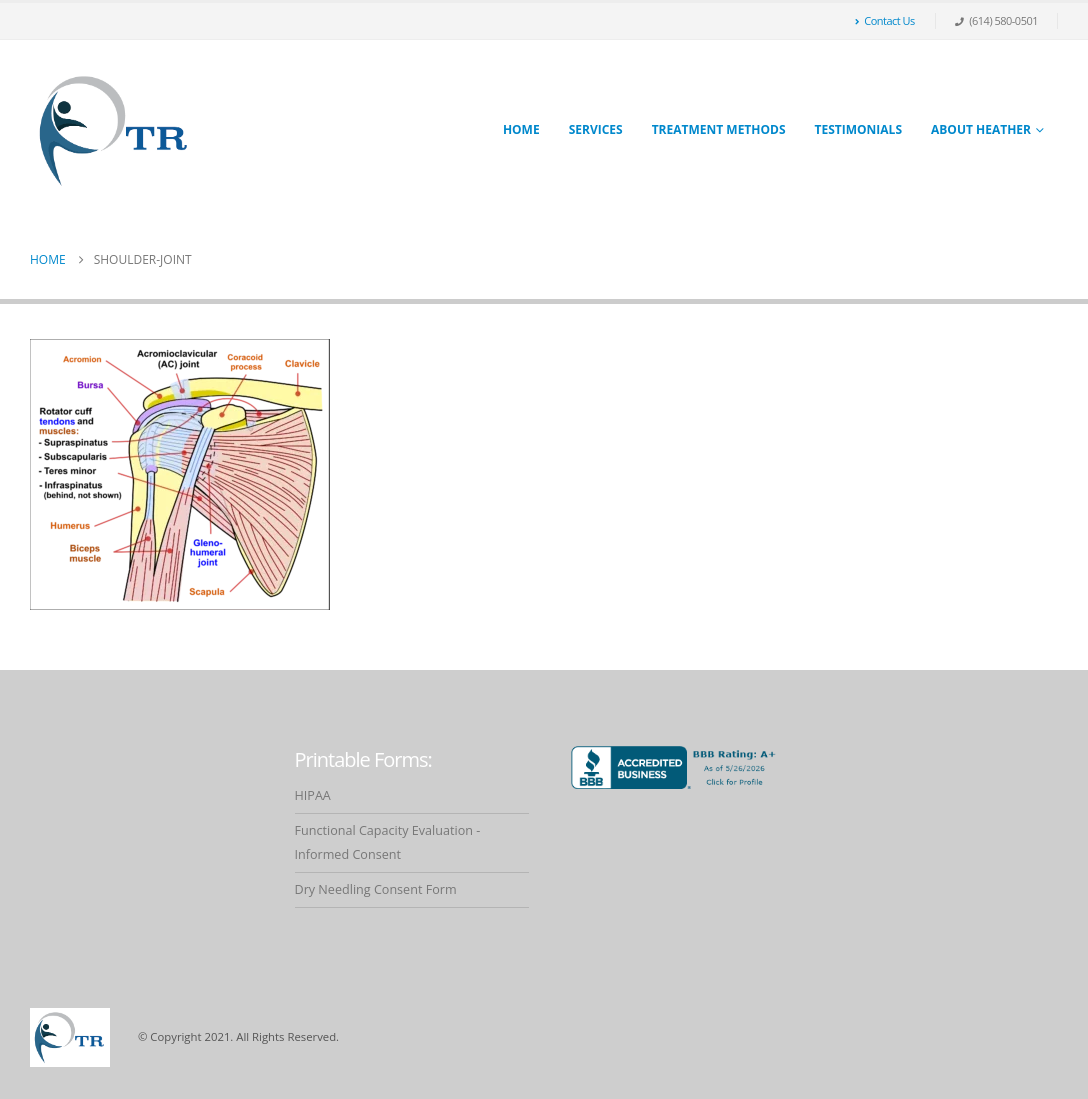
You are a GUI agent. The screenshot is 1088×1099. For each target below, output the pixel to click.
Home (521, 129)
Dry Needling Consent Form (376, 889)
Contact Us (885, 20)
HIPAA (313, 795)
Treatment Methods (719, 129)
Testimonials (858, 129)
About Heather (981, 129)
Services (596, 129)
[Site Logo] (115, 130)
